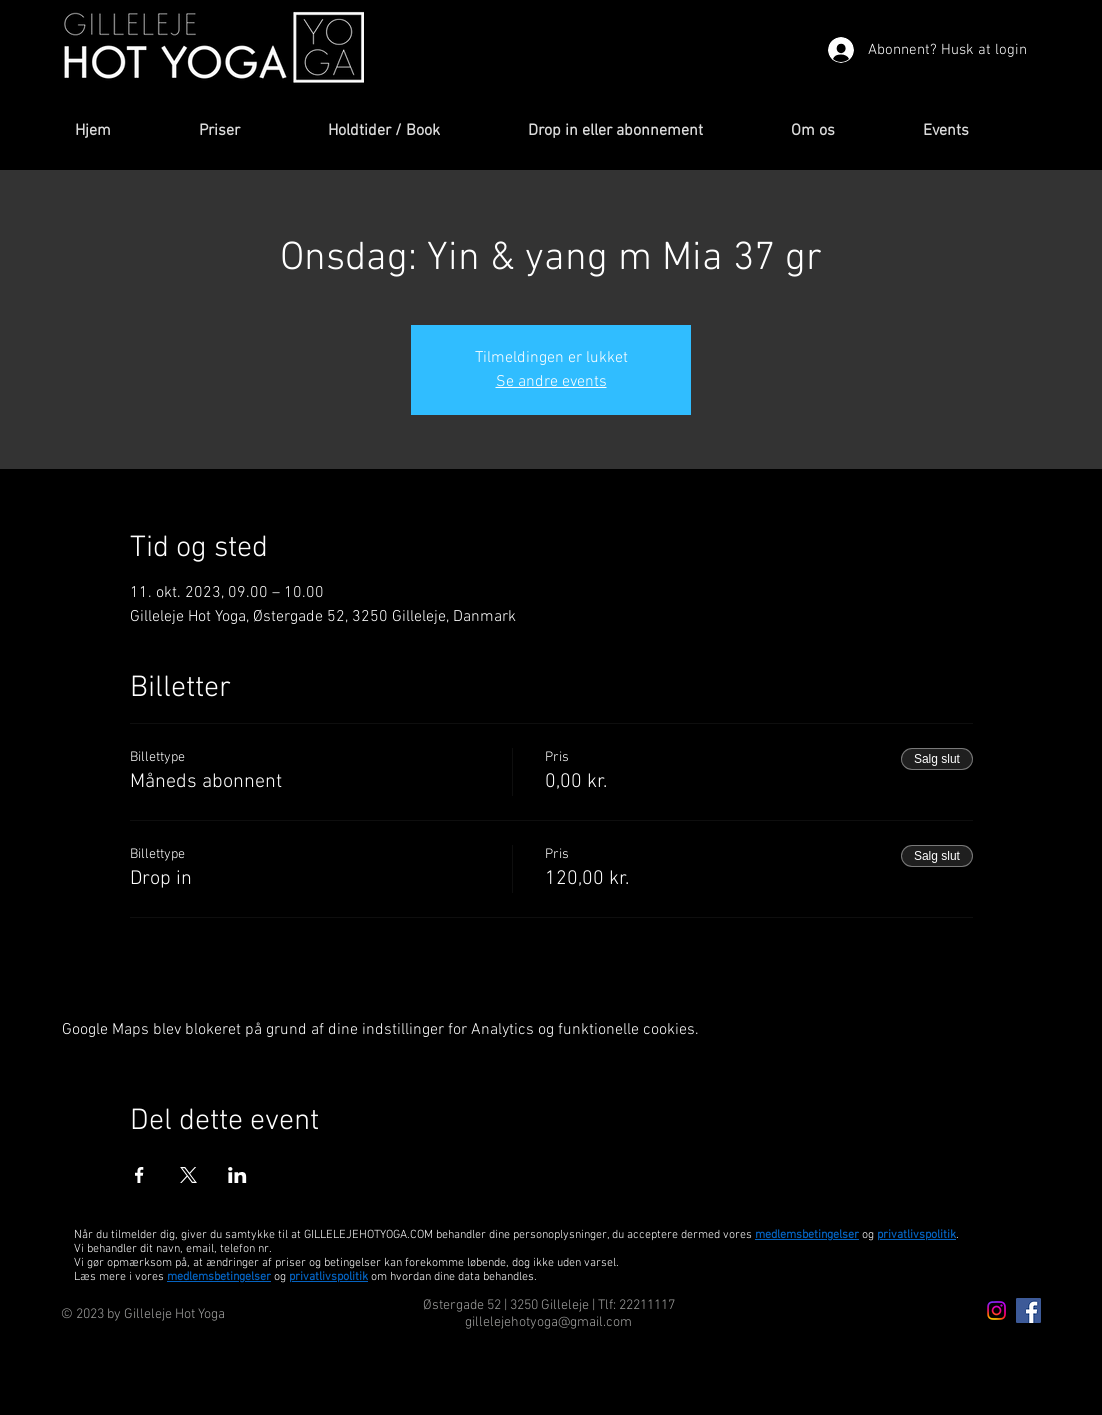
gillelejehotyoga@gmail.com (548, 1322)
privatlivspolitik (328, 1277)
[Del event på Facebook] (139, 1175)
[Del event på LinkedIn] (237, 1175)
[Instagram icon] (996, 1310)
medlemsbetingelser (807, 1235)
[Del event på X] (188, 1175)
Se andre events (551, 382)
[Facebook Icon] (1028, 1310)
